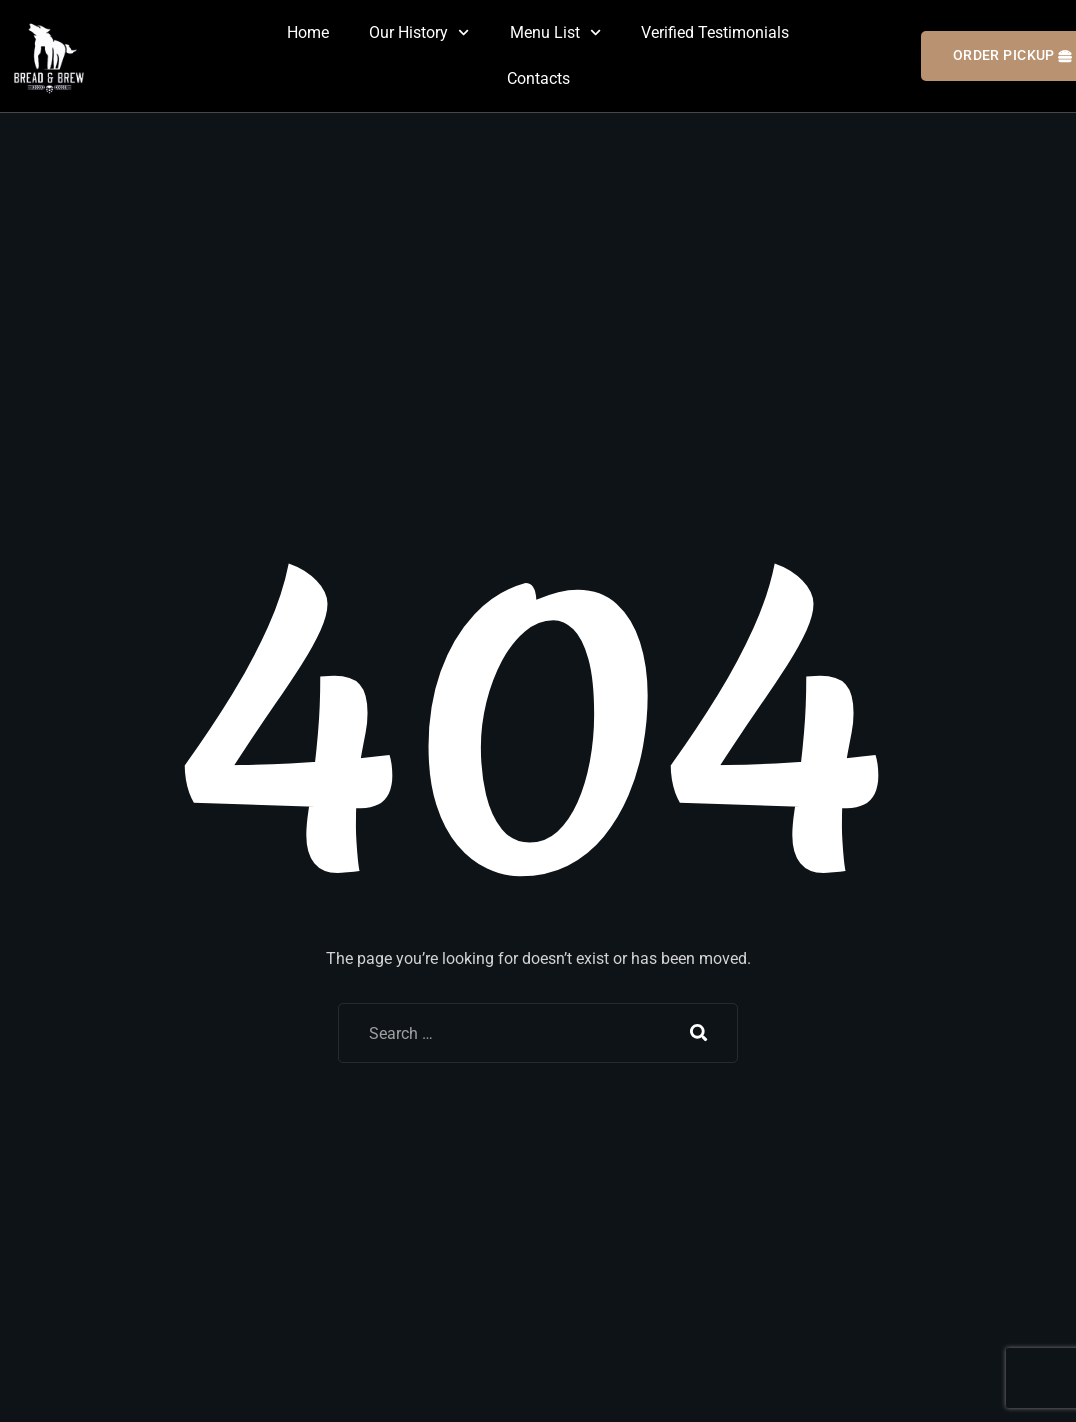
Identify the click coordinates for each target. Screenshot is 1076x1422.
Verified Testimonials (715, 32)
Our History (419, 32)
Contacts (538, 78)
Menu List (555, 32)
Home (308, 32)
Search (699, 1033)
